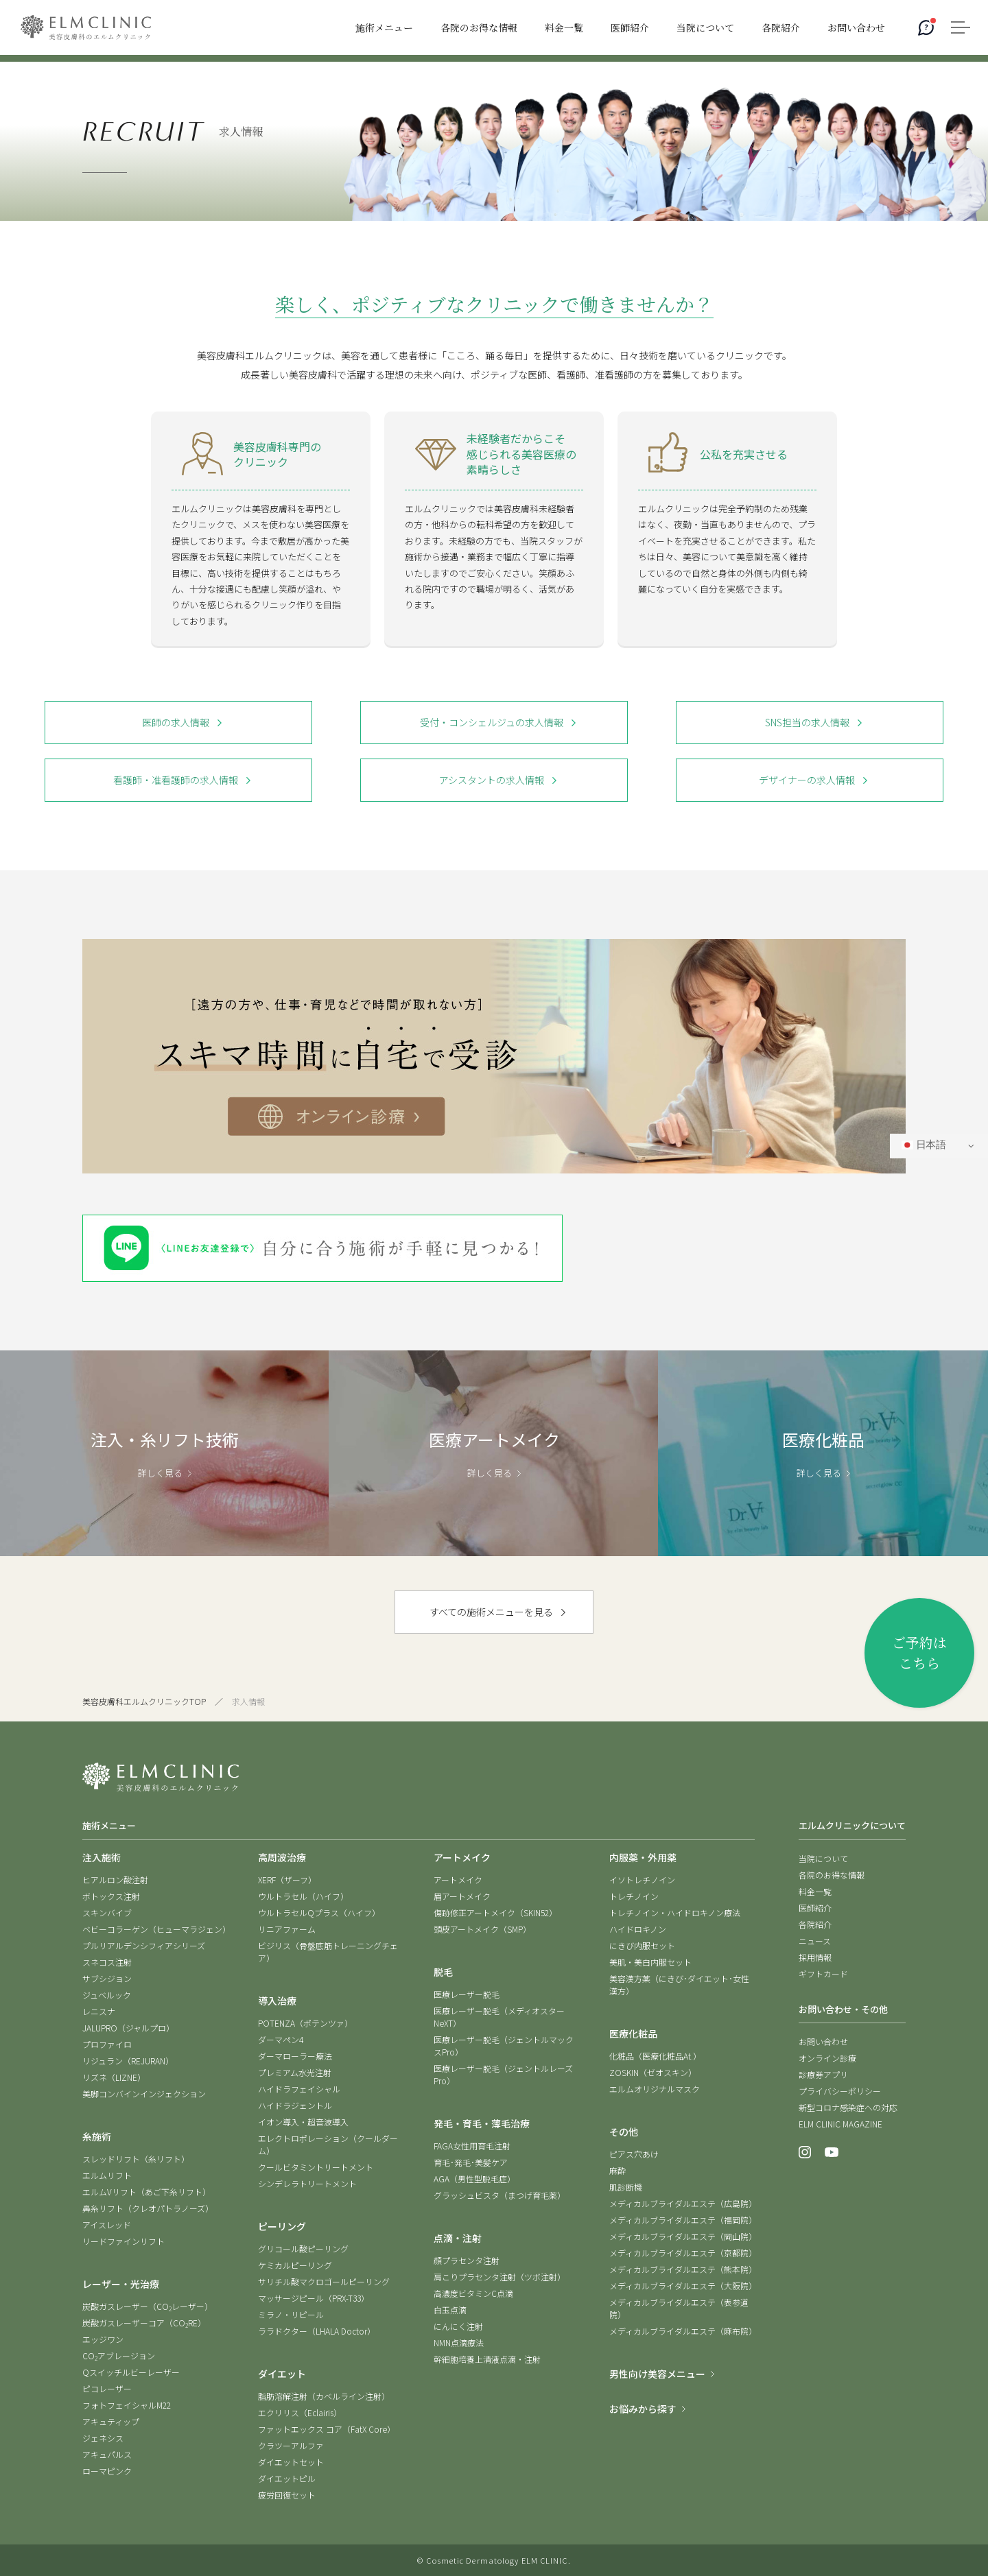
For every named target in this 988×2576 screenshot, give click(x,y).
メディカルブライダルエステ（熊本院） (683, 2269)
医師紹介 (815, 1907)
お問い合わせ (823, 2041)
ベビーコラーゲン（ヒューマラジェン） (156, 1929)
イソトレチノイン (642, 1879)
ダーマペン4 (280, 2039)
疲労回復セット (287, 2495)
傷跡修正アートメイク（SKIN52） (495, 1912)
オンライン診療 (827, 2058)
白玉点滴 (450, 2309)
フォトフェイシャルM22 (126, 2405)
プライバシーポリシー (840, 2091)
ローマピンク (107, 2471)
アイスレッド (106, 2224)
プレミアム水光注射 (294, 2072)
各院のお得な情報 (831, 1875)
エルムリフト (107, 2175)
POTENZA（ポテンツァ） (305, 2023)
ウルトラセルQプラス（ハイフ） (319, 1912)
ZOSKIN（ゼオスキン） (652, 2072)
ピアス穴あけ (634, 2154)
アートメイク (458, 1879)
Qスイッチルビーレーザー (131, 2372)
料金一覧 (815, 1891)
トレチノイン (634, 1896)
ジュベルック (106, 1995)
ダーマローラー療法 (295, 2056)
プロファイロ (107, 2044)
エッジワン (103, 2339)
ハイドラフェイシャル (299, 2089)
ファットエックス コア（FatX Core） (326, 2429)
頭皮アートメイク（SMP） (482, 1929)
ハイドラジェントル (295, 2105)
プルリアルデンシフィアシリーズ (143, 1945)
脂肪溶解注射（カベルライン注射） (324, 2396)
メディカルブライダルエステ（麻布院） (683, 2331)
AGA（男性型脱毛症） (474, 2178)
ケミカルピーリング (295, 2265)
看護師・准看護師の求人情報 (175, 780)
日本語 (924, 1144)
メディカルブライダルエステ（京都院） (683, 2252)
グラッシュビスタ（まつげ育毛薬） (499, 2195)
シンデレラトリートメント (307, 2183)
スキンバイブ (107, 1912)
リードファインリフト (123, 2241)
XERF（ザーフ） (287, 1879)
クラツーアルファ (291, 2445)
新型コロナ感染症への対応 (848, 2107)
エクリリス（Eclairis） (300, 2412)
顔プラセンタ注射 (466, 2260)
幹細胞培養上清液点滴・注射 (487, 2359)
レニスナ (98, 2011)
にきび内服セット (642, 1945)
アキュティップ (110, 2421)
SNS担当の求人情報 (807, 722)
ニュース (815, 1940)
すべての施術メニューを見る (491, 1612)
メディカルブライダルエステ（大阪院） (683, 2285)
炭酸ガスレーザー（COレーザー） (147, 2306)
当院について (823, 1858)
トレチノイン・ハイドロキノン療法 (674, 1912)
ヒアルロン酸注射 (115, 1879)
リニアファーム (287, 1929)
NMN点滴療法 (459, 2342)
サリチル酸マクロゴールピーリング (324, 2281)
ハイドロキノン (637, 1929)
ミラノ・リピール (291, 2314)
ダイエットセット (291, 2462)
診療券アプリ (823, 2074)
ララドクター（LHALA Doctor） (316, 2331)
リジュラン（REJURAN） (128, 2060)
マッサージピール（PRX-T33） (313, 2298)
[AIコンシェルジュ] (926, 27)
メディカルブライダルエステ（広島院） (683, 2203)
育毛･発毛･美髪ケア (471, 2162)
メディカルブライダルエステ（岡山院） (683, 2236)
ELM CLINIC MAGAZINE (840, 2124)
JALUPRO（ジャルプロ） (128, 2028)
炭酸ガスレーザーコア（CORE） (144, 2322)
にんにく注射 (458, 2326)
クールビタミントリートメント (315, 2167)
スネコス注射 (107, 1962)
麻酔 (617, 2170)
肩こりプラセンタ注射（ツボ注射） (499, 2276)
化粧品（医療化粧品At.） (655, 2056)
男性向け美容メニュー (657, 2374)
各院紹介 (815, 1924)
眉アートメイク (462, 1896)
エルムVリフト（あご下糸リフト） (146, 2191)
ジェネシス (103, 2438)
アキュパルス (107, 2454)
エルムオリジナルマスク (654, 2089)
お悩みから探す (643, 2409)
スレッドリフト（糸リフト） (135, 2158)
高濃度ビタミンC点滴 (473, 2293)
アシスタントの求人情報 (491, 780)
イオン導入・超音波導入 (303, 2121)
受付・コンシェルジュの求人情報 (491, 722)
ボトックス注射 (111, 1896)
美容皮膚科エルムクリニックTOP (144, 1701)
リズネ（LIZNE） (113, 2077)
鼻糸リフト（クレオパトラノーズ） (147, 2208)
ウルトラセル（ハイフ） (303, 1896)
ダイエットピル (287, 2478)
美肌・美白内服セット (650, 1962)
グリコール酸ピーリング (303, 2248)
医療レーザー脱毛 (466, 1994)
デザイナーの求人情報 (807, 780)
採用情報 (815, 1957)
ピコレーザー (107, 2388)
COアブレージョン (118, 2355)
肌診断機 (625, 2187)
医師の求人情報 (175, 722)
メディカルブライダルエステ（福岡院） (683, 2220)
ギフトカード (823, 1973)
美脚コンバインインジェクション (144, 2093)
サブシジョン (107, 1978)
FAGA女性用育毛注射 (472, 2145)
